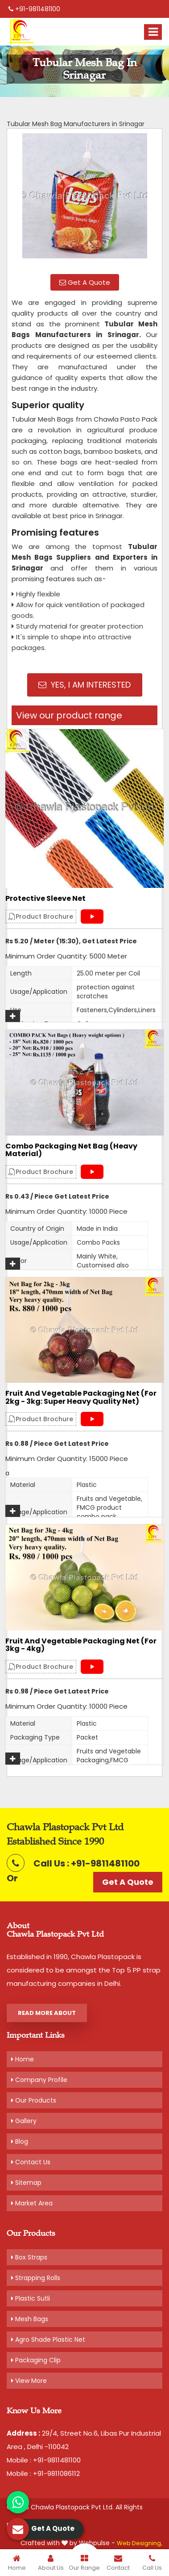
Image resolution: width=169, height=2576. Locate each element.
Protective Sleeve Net (45, 899)
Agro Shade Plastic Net (48, 2339)
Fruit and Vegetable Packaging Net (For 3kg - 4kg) (81, 1645)
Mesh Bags (29, 2318)
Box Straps (29, 2257)
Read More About (47, 2013)
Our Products (33, 2100)
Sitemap (26, 2182)
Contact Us (30, 2162)
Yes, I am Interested (84, 684)
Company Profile (39, 2079)
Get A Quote (84, 282)
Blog (19, 2141)
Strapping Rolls (35, 2277)
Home (22, 2059)
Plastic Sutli (30, 2298)
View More (29, 2380)
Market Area (32, 2203)
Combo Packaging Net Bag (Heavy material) (71, 1150)
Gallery (24, 2120)
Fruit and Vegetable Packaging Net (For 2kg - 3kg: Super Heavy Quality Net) (81, 1397)
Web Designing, (139, 2543)
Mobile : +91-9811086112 (43, 2473)
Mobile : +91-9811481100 (44, 2460)
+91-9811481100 (34, 8)
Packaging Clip (36, 2360)
